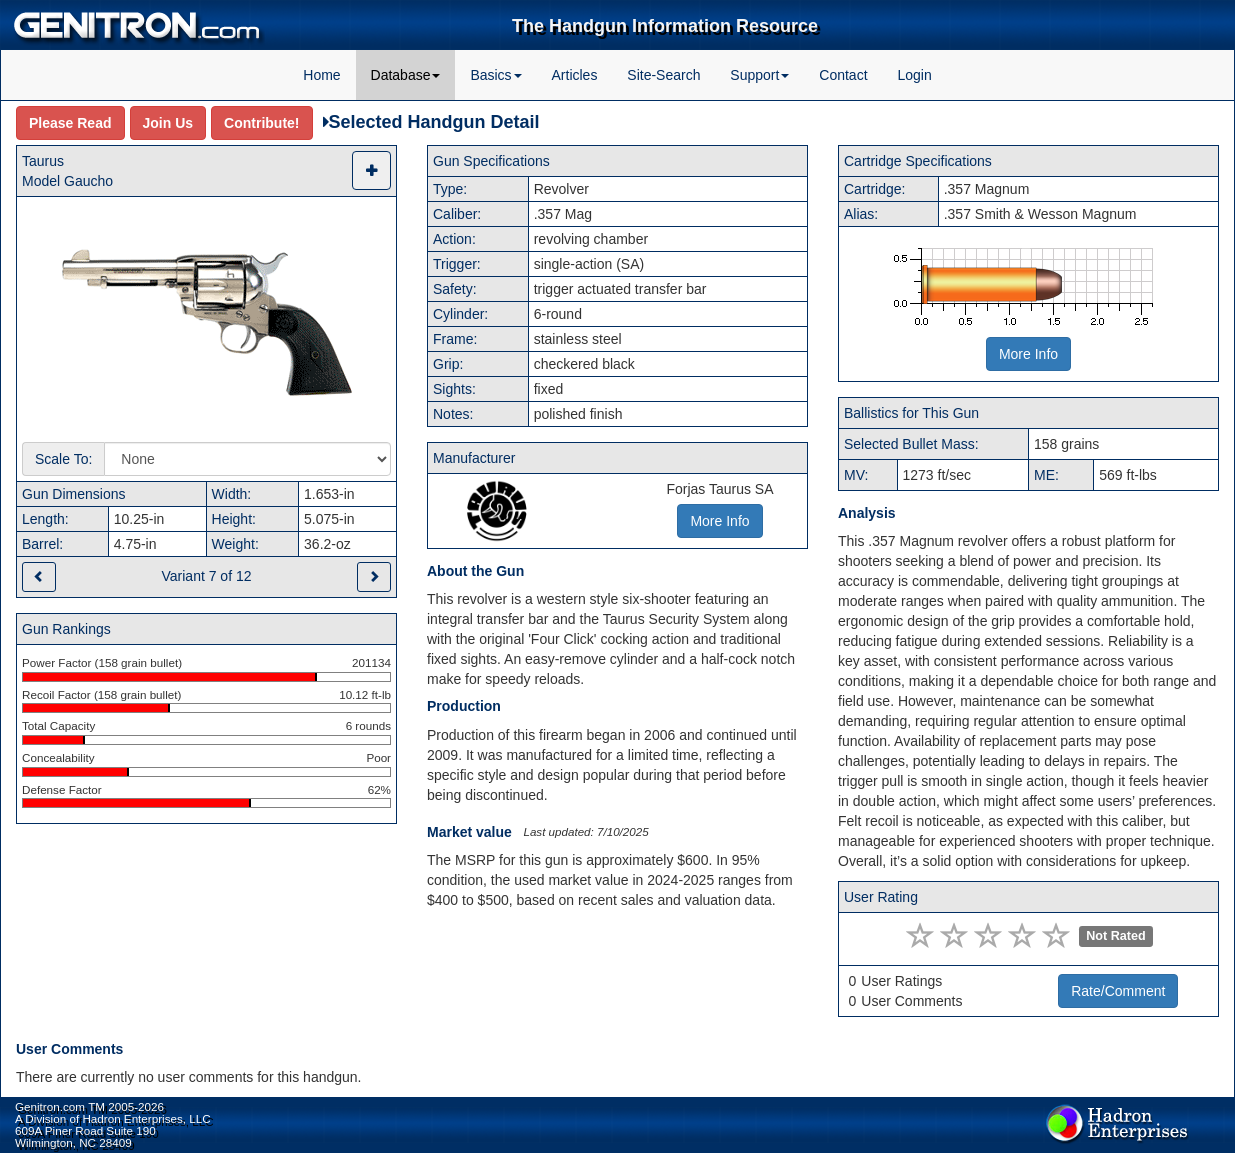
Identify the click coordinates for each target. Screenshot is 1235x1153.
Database (406, 75)
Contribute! (261, 123)
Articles (575, 75)
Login (914, 75)
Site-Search (663, 75)
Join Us (168, 123)
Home (321, 75)
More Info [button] (719, 521)
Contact (843, 75)
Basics (495, 75)
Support (759, 75)
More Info (1028, 354)
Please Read (70, 123)
